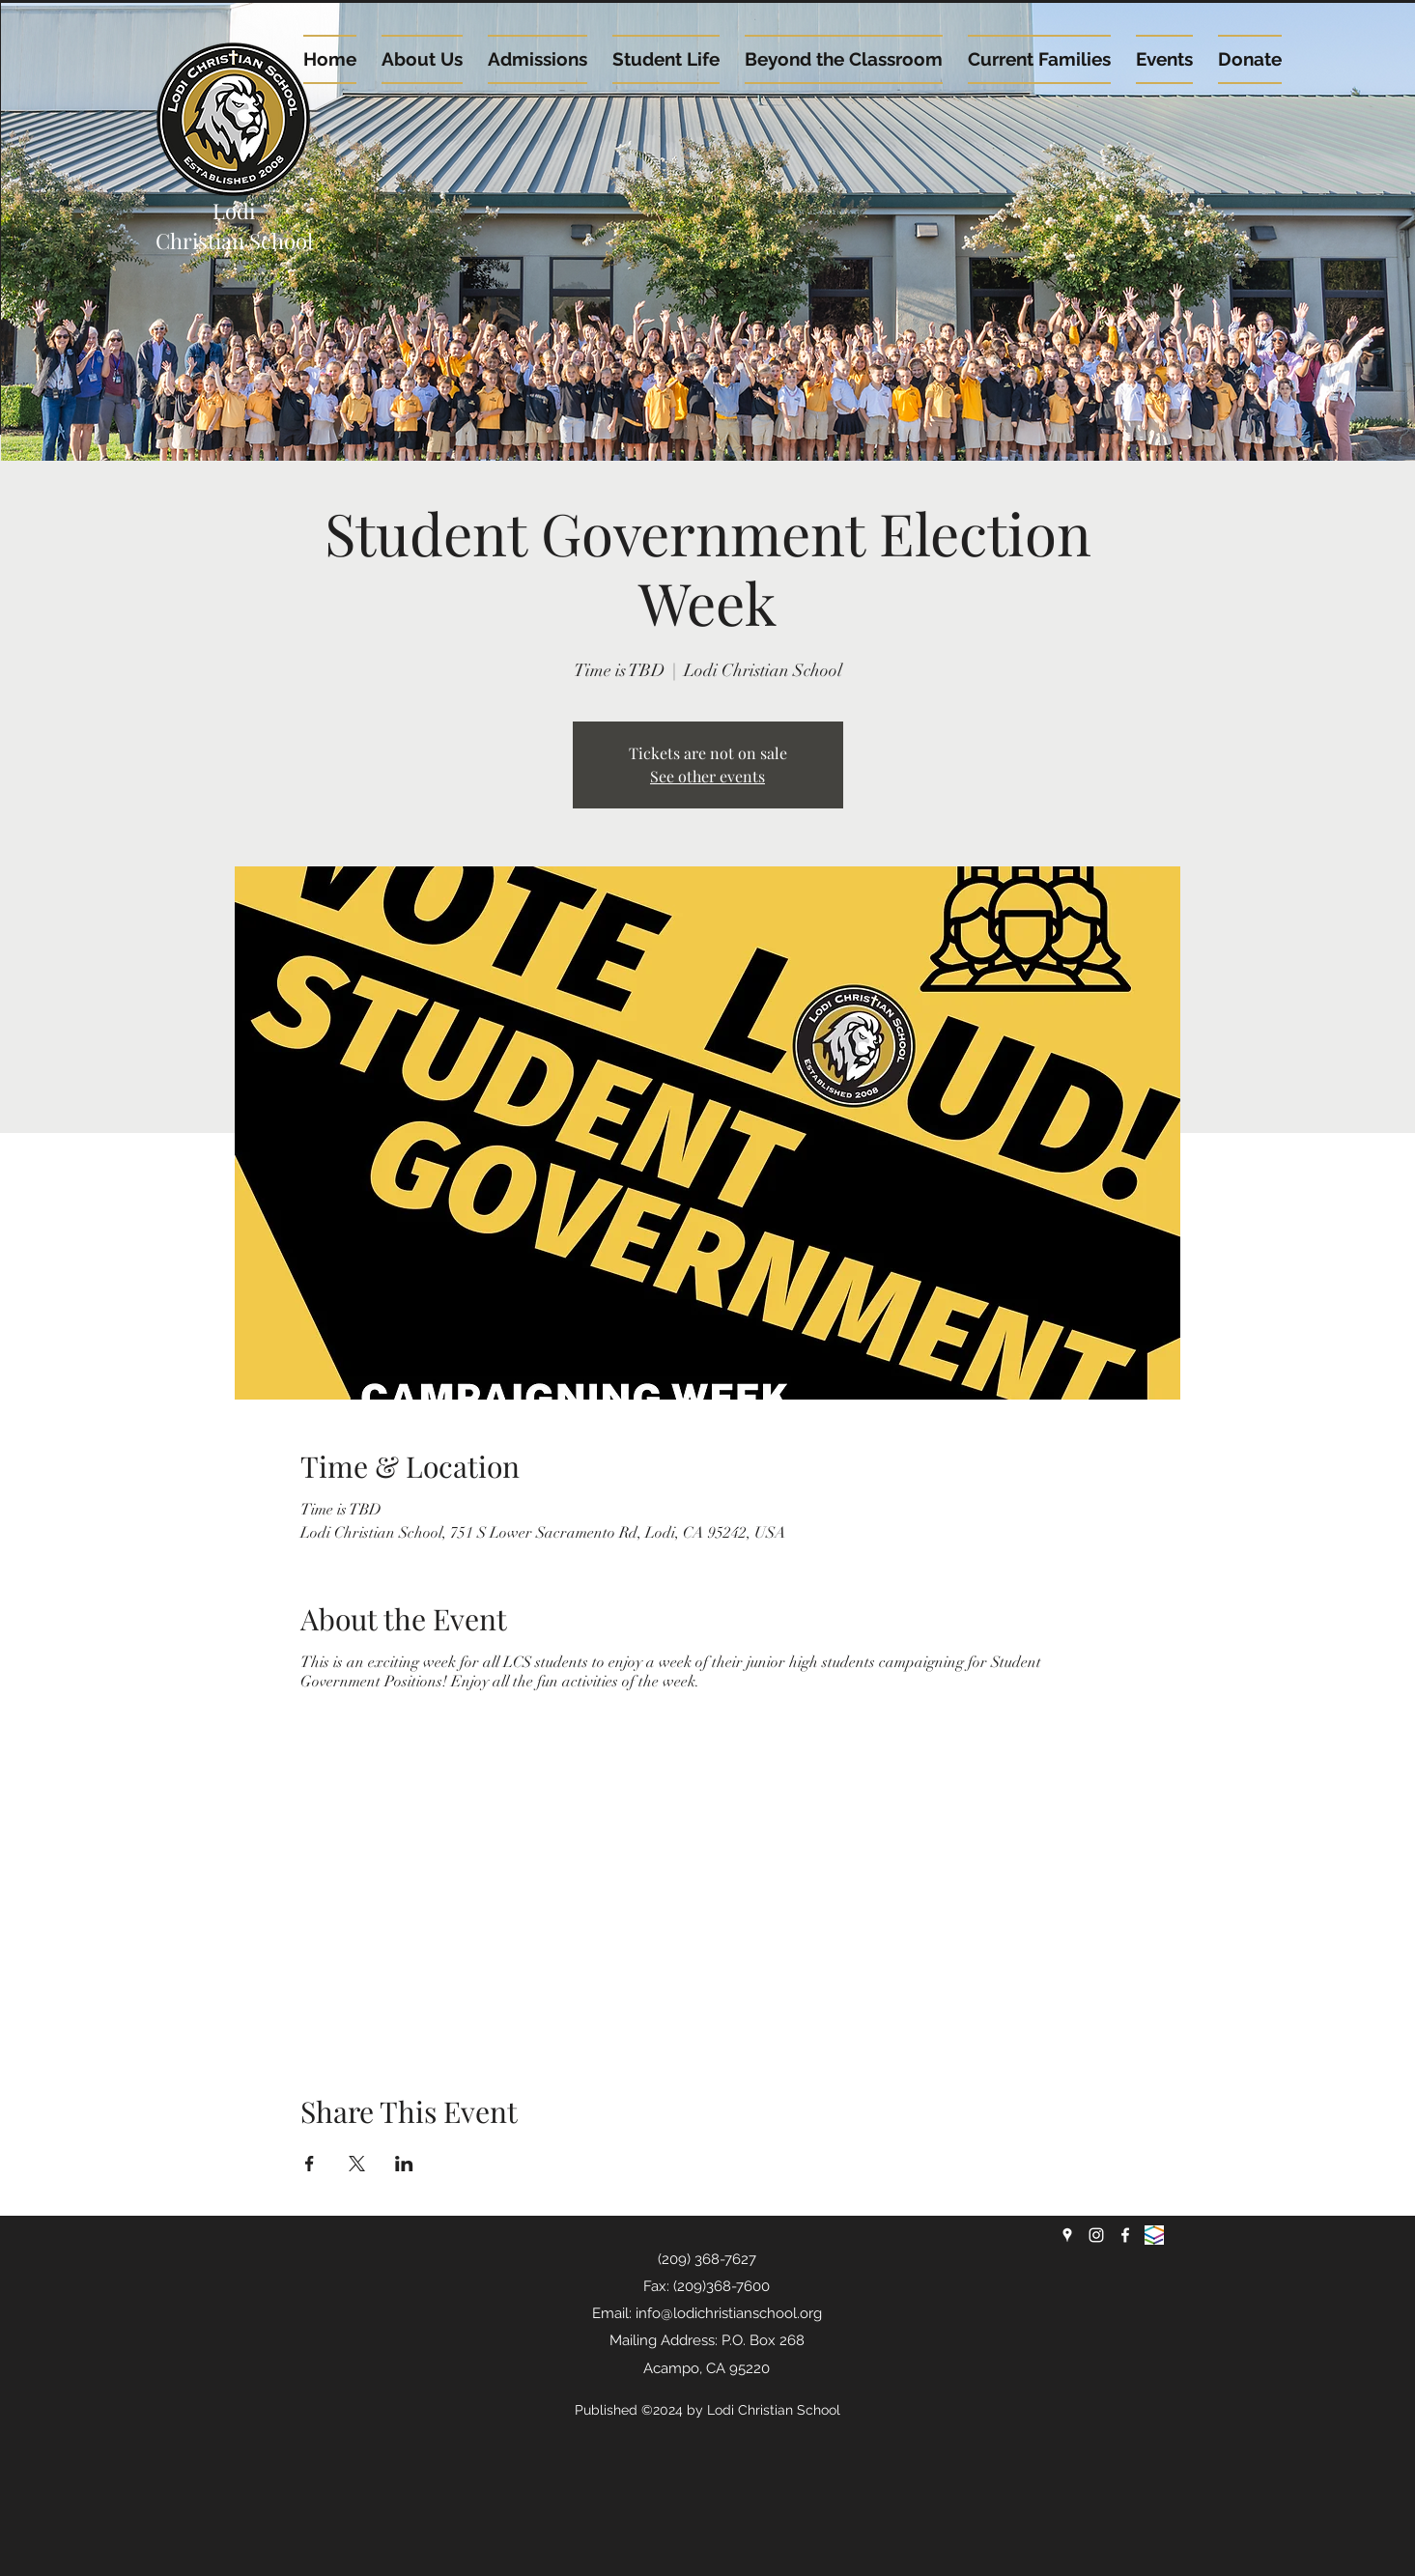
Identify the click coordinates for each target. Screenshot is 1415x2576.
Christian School (234, 240)
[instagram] (1096, 2235)
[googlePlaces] (1067, 2235)
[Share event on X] (357, 2163)
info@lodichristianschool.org (729, 2313)
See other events (707, 776)
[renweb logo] (1154, 2235)
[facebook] (1125, 2235)
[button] (1164, 59)
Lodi (233, 210)
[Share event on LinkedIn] (404, 2163)
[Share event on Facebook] (309, 2163)
